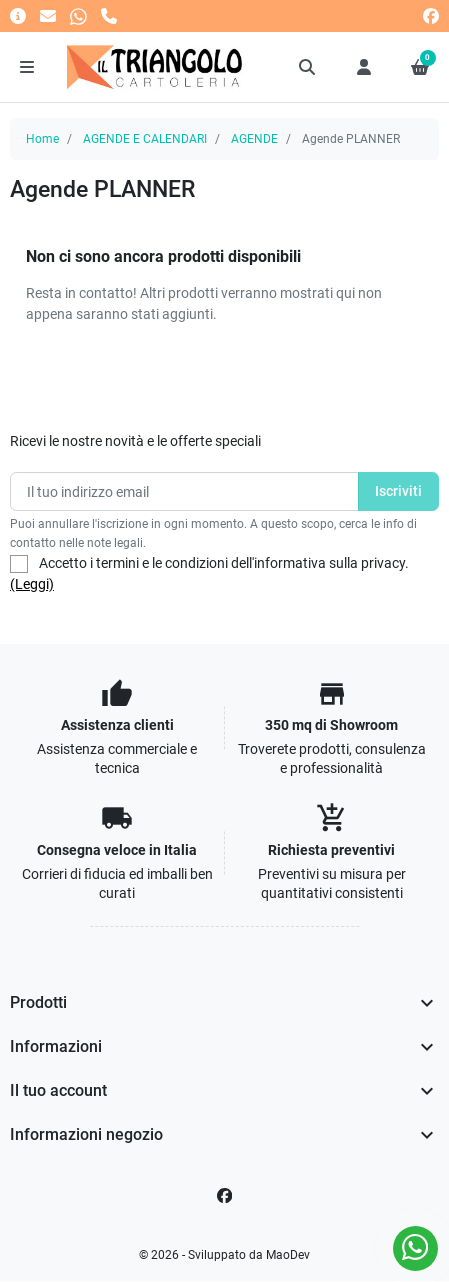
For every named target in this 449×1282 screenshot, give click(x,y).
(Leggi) (32, 584)
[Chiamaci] (109, 15)
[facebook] (431, 15)
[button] (308, 67)
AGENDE (254, 139)
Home (42, 139)
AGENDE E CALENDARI (145, 139)
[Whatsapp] (78, 15)
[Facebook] (224, 1195)
